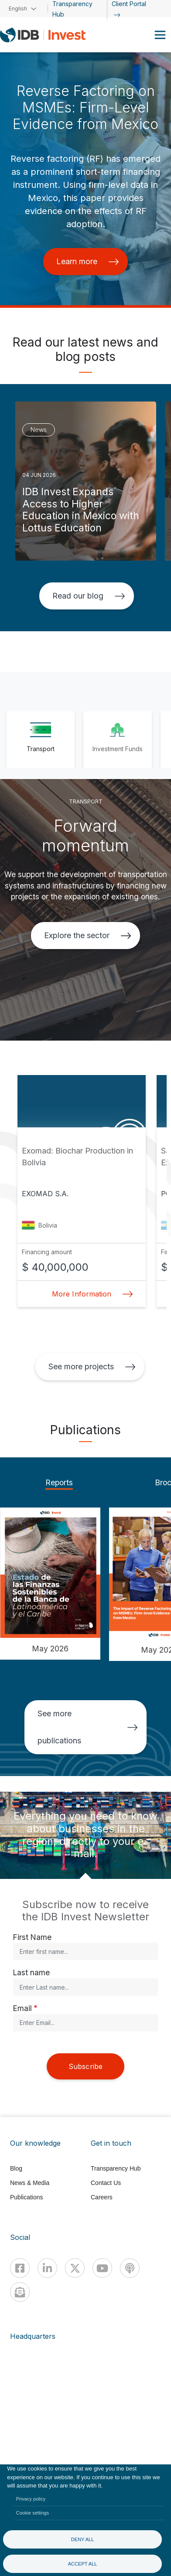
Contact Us (106, 2182)
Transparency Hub (116, 2168)
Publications (26, 2197)
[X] (75, 2268)
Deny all (82, 2539)
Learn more (87, 261)
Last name (31, 1972)
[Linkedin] (47, 2268)
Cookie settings (32, 2512)
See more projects (92, 1366)
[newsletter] (20, 2292)
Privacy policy (31, 2498)
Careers (102, 2197)
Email (22, 2008)
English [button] (18, 8)
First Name (32, 1937)
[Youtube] (102, 2268)
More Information (90, 1294)
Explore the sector (87, 935)
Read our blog (88, 595)
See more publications (88, 1727)
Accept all (82, 2563)
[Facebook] (20, 2268)
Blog (16, 2168)
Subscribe (85, 2066)
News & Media (29, 2182)
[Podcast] (130, 2268)
